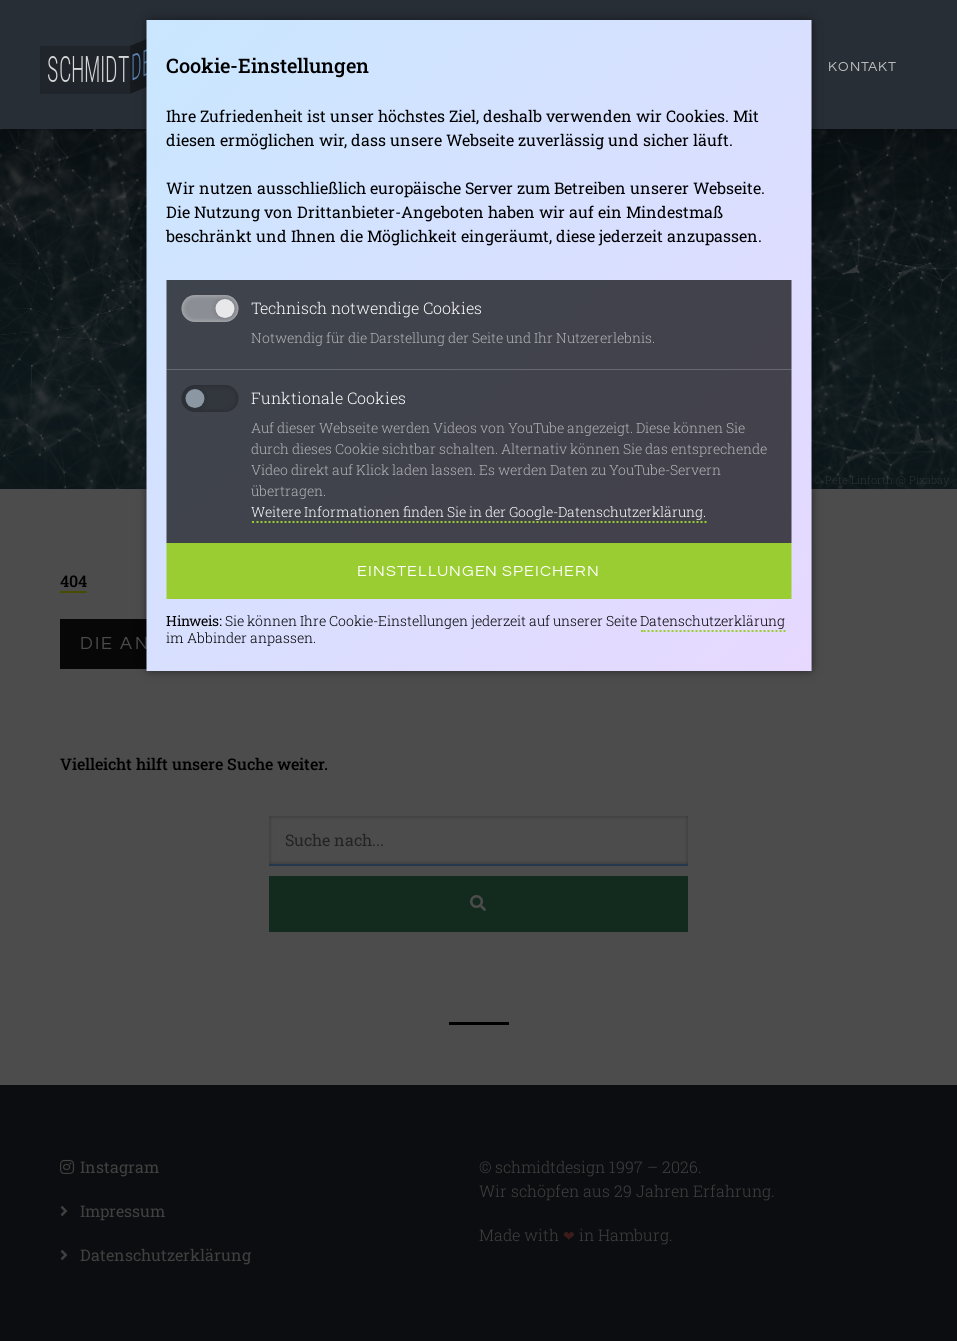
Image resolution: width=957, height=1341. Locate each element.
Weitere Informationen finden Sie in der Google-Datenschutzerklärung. (478, 511)
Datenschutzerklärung (712, 620)
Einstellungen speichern (478, 571)
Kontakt (862, 66)
